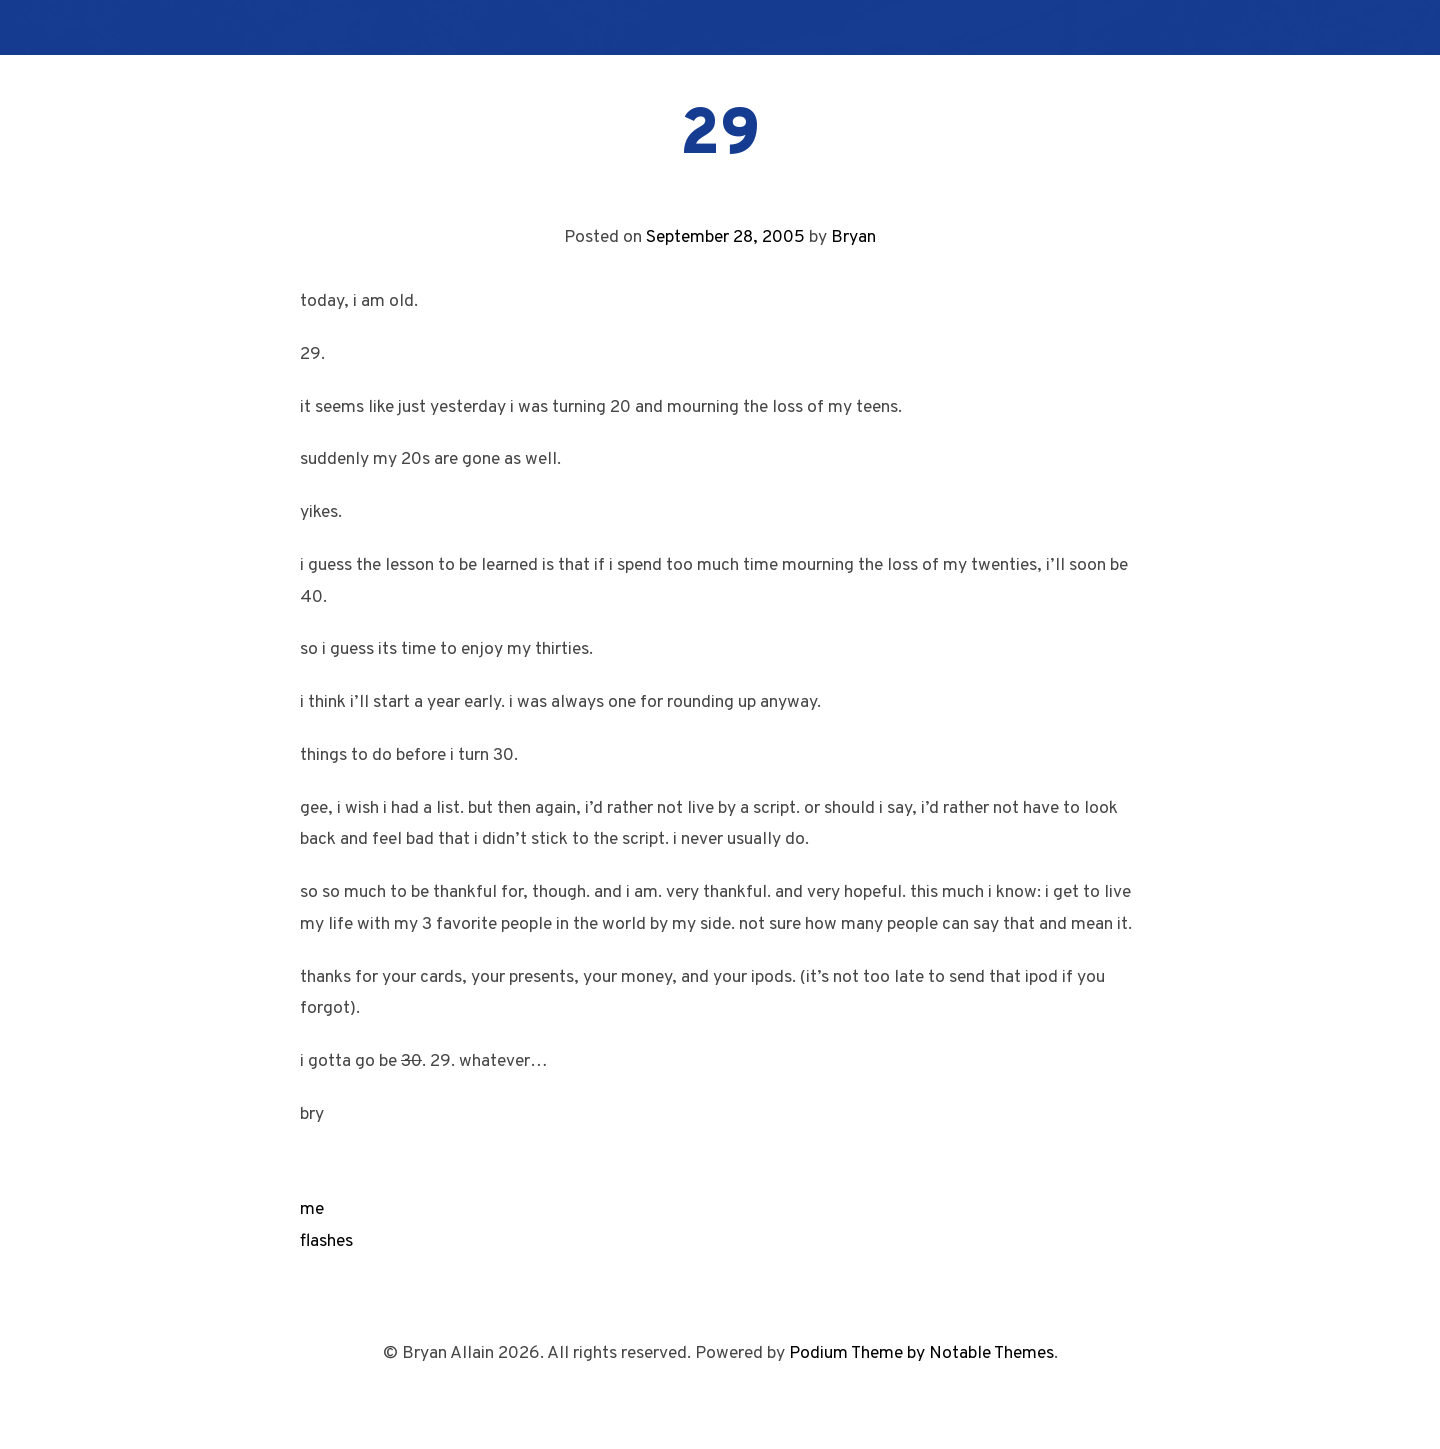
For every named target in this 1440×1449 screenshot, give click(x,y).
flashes (326, 1241)
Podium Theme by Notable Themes (921, 1353)
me (312, 1209)
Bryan (853, 237)
